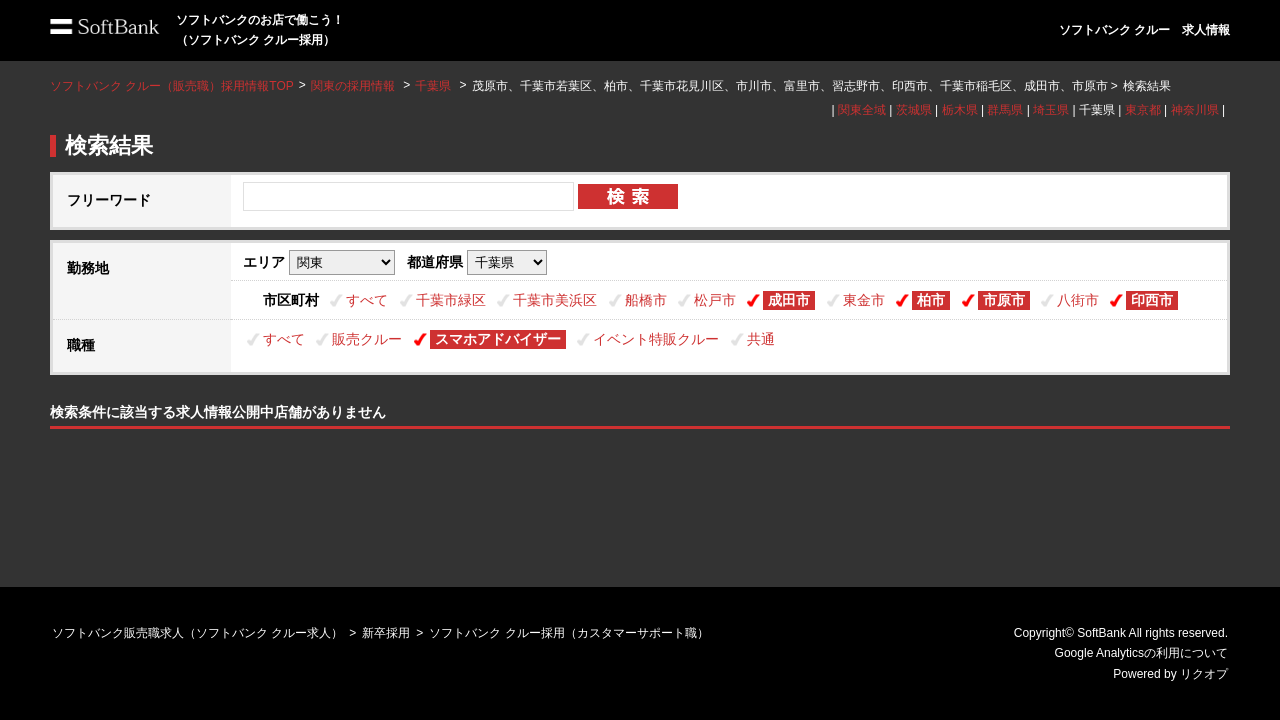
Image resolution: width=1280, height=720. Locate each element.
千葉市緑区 (451, 300)
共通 (761, 339)
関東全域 (862, 110)
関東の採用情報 (354, 86)
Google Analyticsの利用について (1141, 653)
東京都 (1143, 110)
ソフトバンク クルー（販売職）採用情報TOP (172, 86)
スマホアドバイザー (498, 339)
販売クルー (367, 339)
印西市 (1152, 300)
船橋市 (646, 300)
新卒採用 (386, 633)
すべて (367, 300)
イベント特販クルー (656, 339)
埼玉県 (1051, 110)
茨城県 (914, 110)
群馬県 (1005, 110)
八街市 (1078, 300)
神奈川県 (1195, 110)
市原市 (1004, 300)
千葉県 (433, 86)
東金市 (864, 300)
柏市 (931, 300)
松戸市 (715, 300)
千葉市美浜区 (555, 300)
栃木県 (960, 110)
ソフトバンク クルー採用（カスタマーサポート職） (568, 633)
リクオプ (1204, 674)
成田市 (789, 300)
